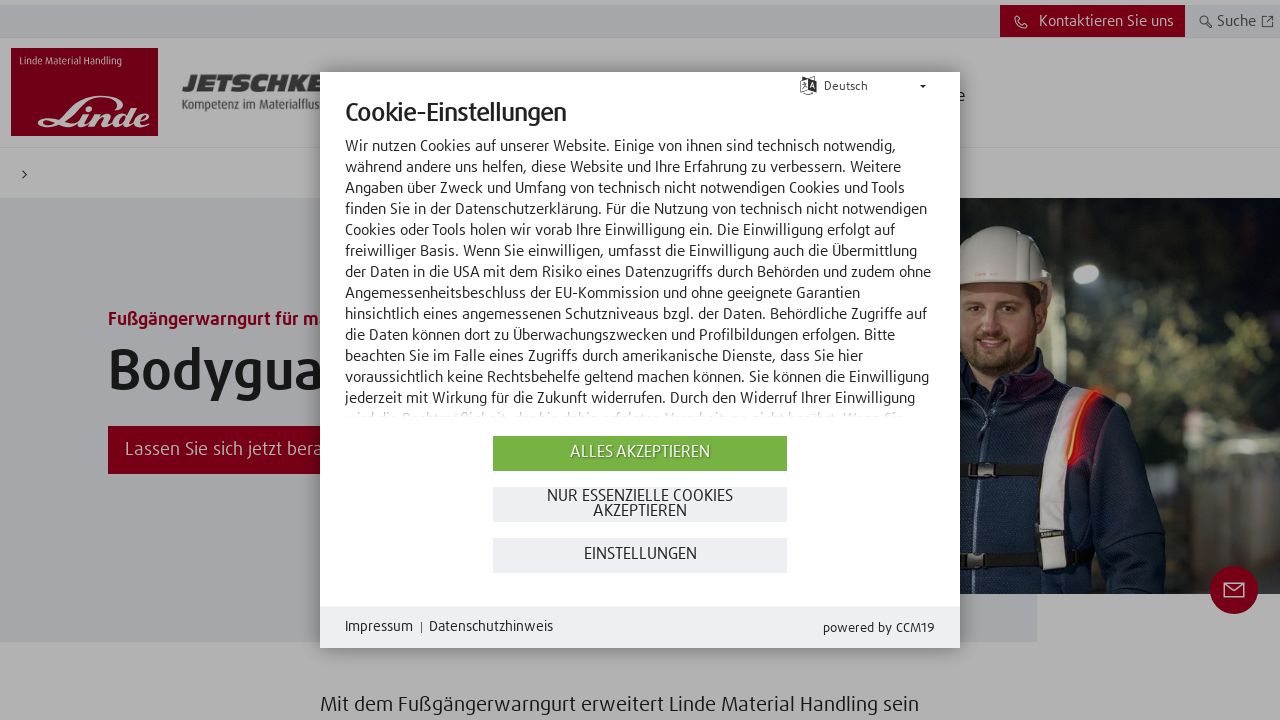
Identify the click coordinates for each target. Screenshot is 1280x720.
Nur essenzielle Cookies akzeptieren (640, 504)
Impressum (379, 627)
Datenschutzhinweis (491, 627)
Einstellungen (640, 554)
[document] (640, 265)
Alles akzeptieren (640, 452)
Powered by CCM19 (879, 628)
